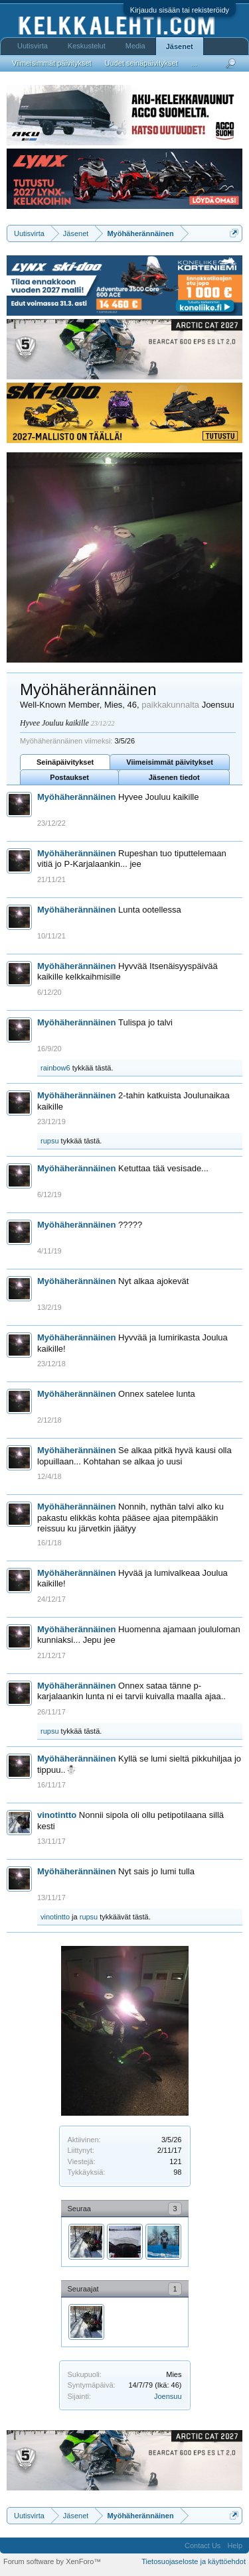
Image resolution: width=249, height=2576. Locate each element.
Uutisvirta (32, 46)
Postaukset (69, 777)
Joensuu (168, 2396)
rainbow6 (55, 1068)
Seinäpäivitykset (65, 762)
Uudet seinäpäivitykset (141, 63)
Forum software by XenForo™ (52, 2561)
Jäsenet (179, 46)
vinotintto (56, 1815)
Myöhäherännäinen (76, 797)
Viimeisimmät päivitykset (169, 762)
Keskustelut (87, 46)
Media (135, 46)
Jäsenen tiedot (174, 777)
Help (234, 2545)
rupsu (50, 1141)
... (194, 63)
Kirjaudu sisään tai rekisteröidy (179, 10)
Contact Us (202, 2545)
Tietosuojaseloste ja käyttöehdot (193, 2561)
